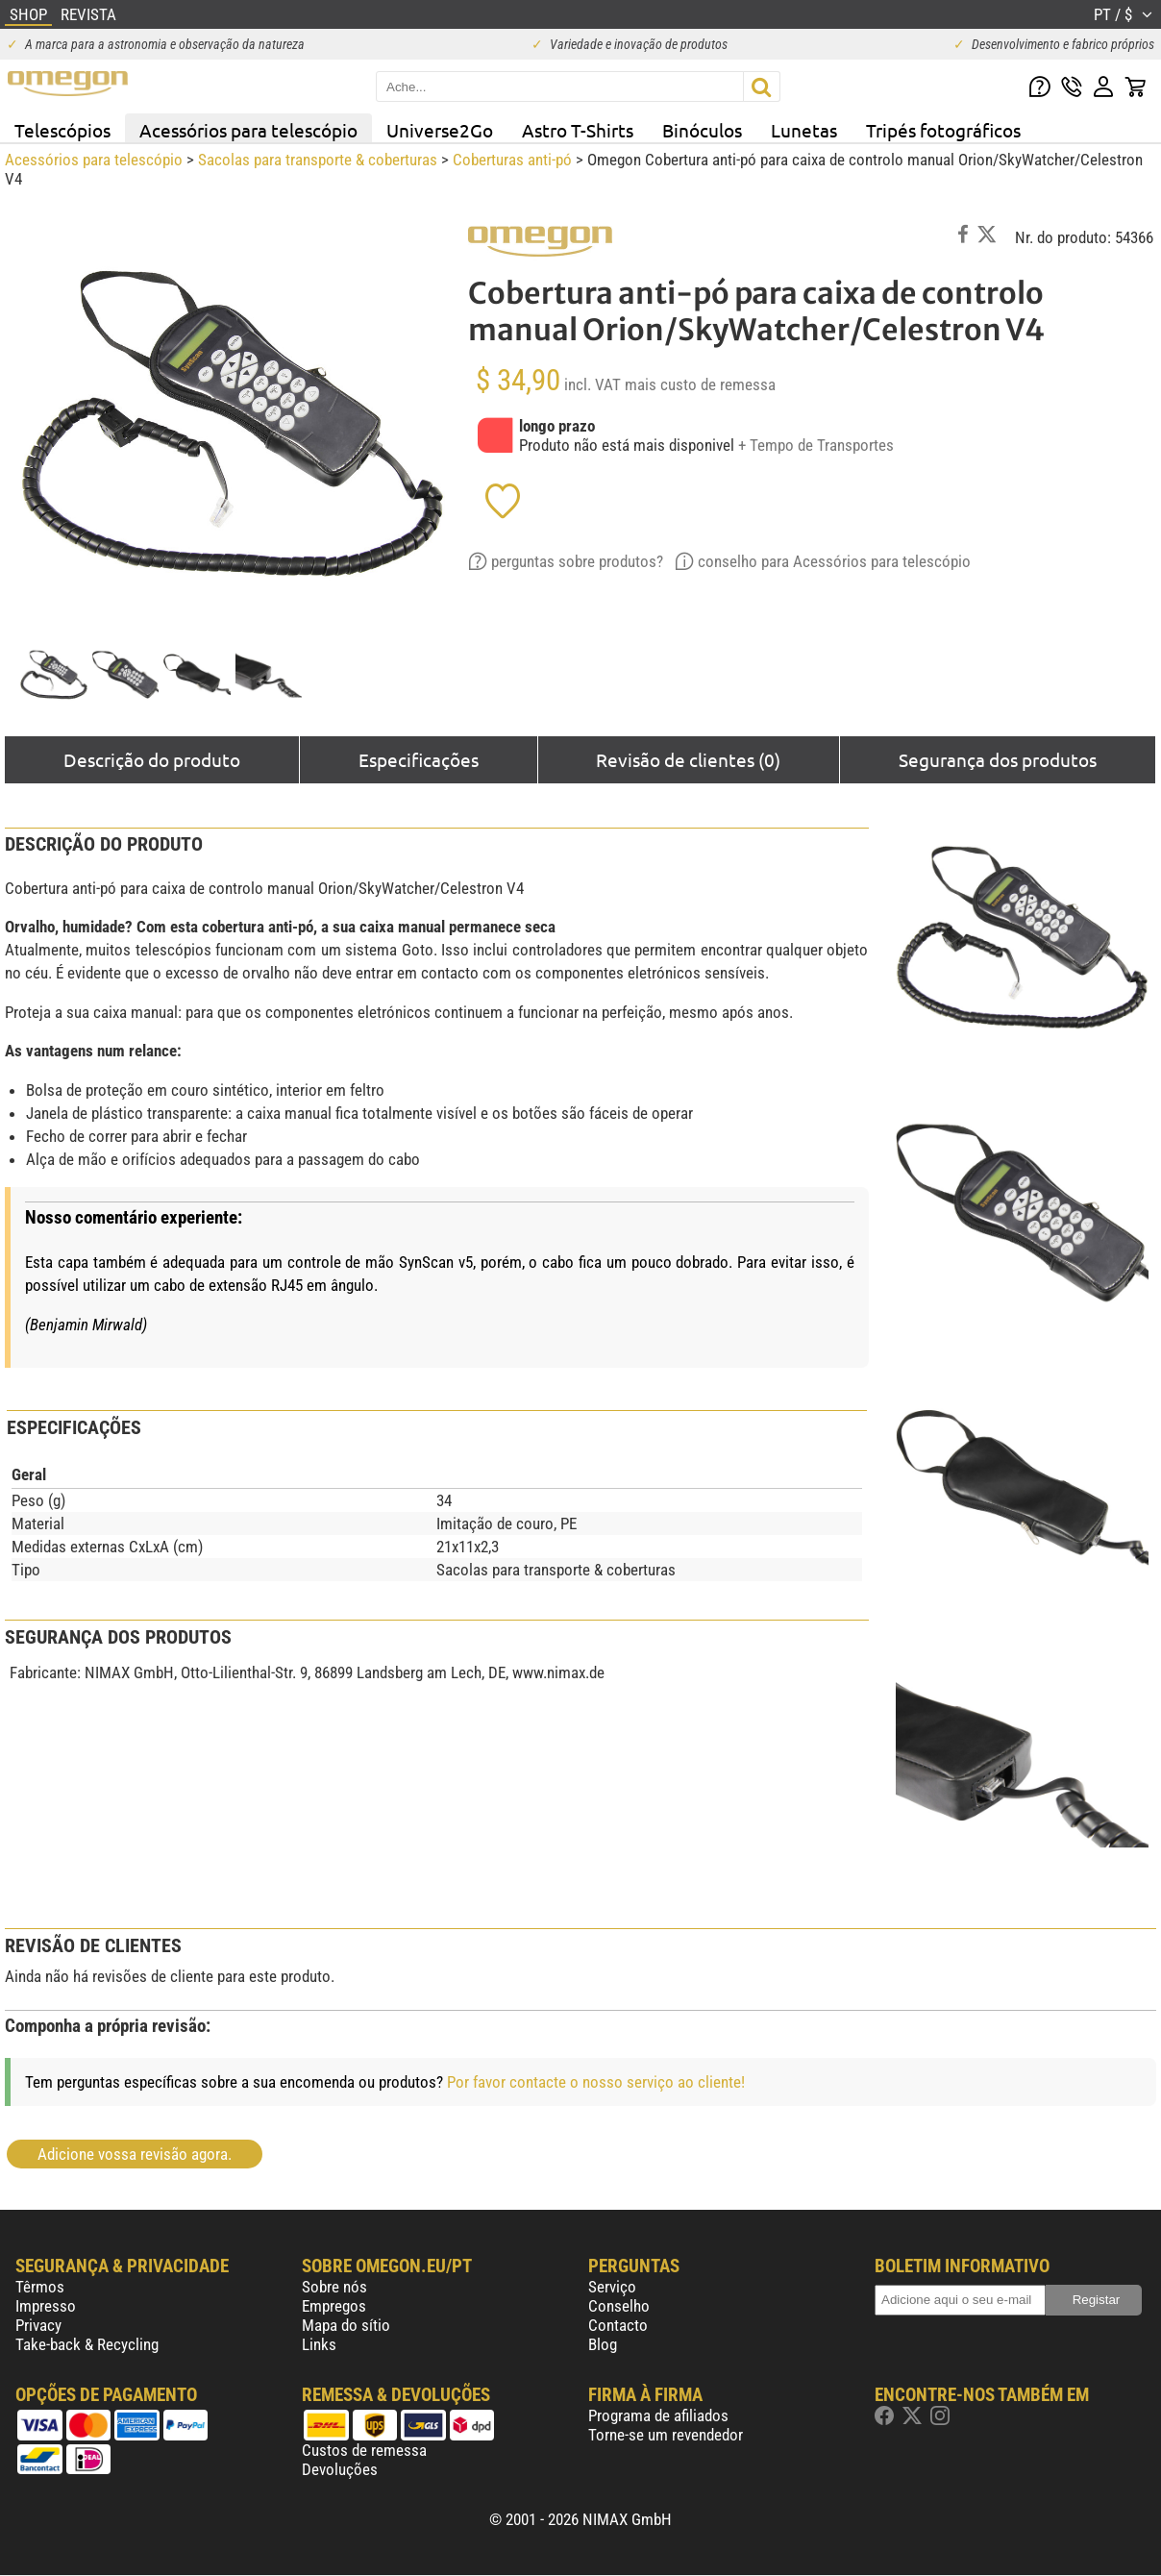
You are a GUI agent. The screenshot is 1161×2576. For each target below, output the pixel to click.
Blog (602, 2344)
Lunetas (804, 129)
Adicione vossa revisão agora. (134, 2154)
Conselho (619, 2306)
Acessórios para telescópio (248, 129)
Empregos (334, 2306)
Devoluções (340, 2469)
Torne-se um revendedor (665, 2434)
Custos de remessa (364, 2450)
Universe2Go (439, 129)
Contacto (618, 2325)
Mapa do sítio (346, 2325)
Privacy (38, 2325)
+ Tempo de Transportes (816, 445)
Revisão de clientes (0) (688, 759)
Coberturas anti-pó (512, 159)
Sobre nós (334, 2286)
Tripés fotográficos (943, 129)
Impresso (45, 2306)
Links (319, 2344)
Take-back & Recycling (87, 2344)
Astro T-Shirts (577, 129)
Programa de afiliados (658, 2415)
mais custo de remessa (700, 384)
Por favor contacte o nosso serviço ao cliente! (596, 2082)
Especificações (418, 759)
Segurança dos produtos (998, 759)
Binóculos (702, 129)
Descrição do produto (151, 759)
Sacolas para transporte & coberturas (317, 159)
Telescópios (62, 129)
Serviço (612, 2286)
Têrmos (39, 2286)
